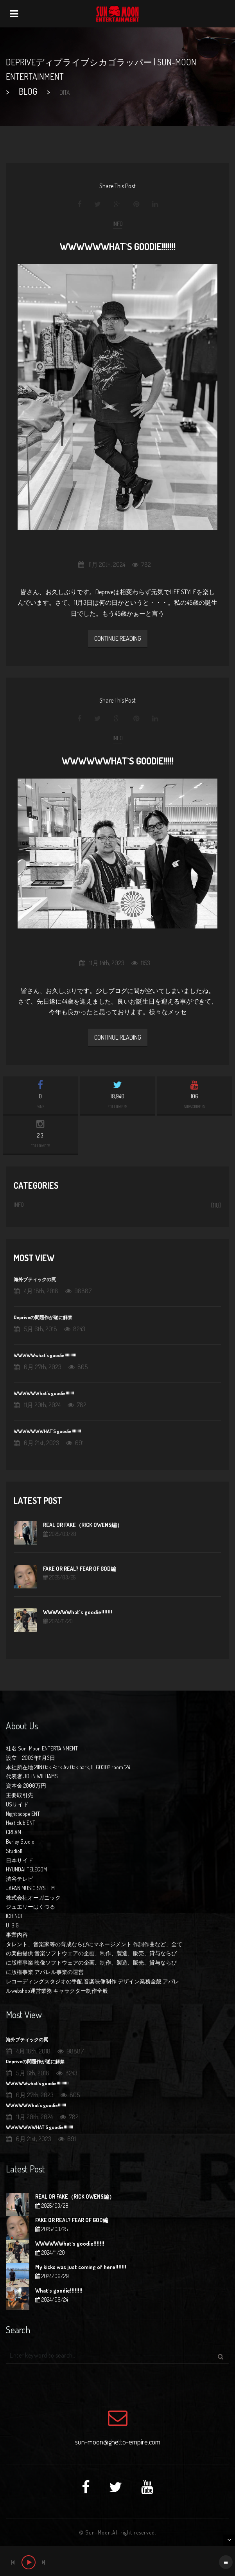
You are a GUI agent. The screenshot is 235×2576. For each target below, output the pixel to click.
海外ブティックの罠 (35, 1279)
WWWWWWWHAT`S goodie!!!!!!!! (47, 1431)
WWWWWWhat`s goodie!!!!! (118, 761)
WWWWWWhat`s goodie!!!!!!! (118, 246)
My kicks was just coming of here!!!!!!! (80, 2267)
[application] (117, 2561)
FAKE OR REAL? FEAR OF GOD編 (79, 1568)
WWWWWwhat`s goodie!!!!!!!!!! (45, 1355)
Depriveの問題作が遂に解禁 (43, 1317)
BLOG (28, 91)
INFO (118, 223)
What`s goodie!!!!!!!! (59, 2290)
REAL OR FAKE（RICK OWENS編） (82, 1524)
